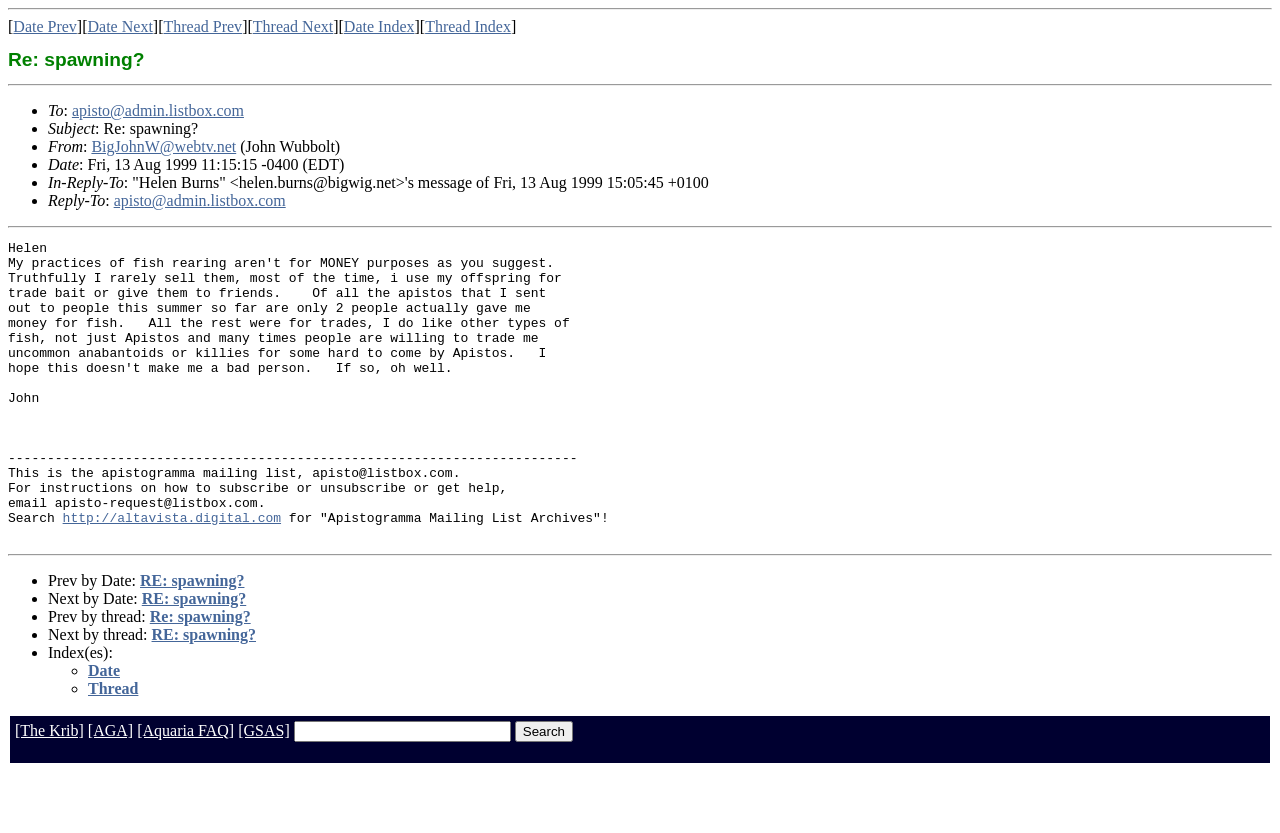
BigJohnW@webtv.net (163, 146)
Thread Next (293, 26)
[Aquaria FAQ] (185, 790)
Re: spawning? (200, 676)
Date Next (120, 26)
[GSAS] (264, 790)
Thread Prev (202, 26)
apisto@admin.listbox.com (158, 110)
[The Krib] (49, 790)
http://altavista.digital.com (172, 574)
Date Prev (45, 26)
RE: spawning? (192, 640)
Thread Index (468, 26)
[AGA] (110, 790)
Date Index (379, 26)
